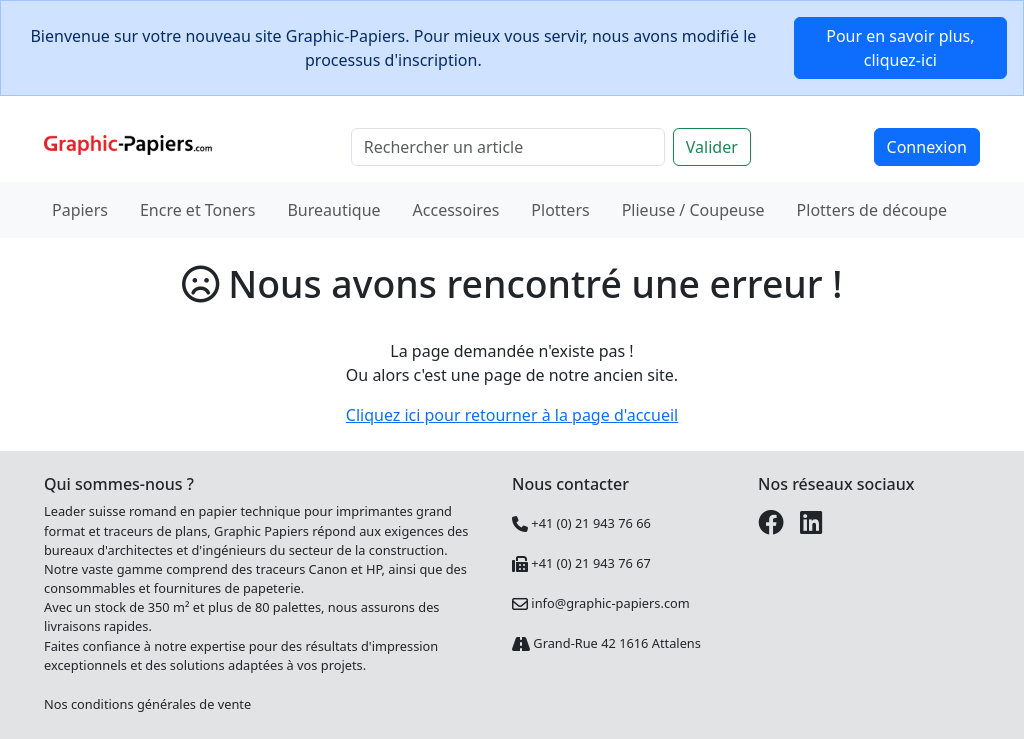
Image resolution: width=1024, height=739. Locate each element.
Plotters (560, 210)
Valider (712, 147)
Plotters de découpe (872, 210)
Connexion (927, 147)
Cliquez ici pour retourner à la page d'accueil (512, 415)
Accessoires (456, 210)
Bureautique (333, 210)
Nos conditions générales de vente (147, 704)
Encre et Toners (198, 210)
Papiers (80, 210)
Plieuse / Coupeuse (693, 210)
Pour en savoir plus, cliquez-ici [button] (900, 48)
